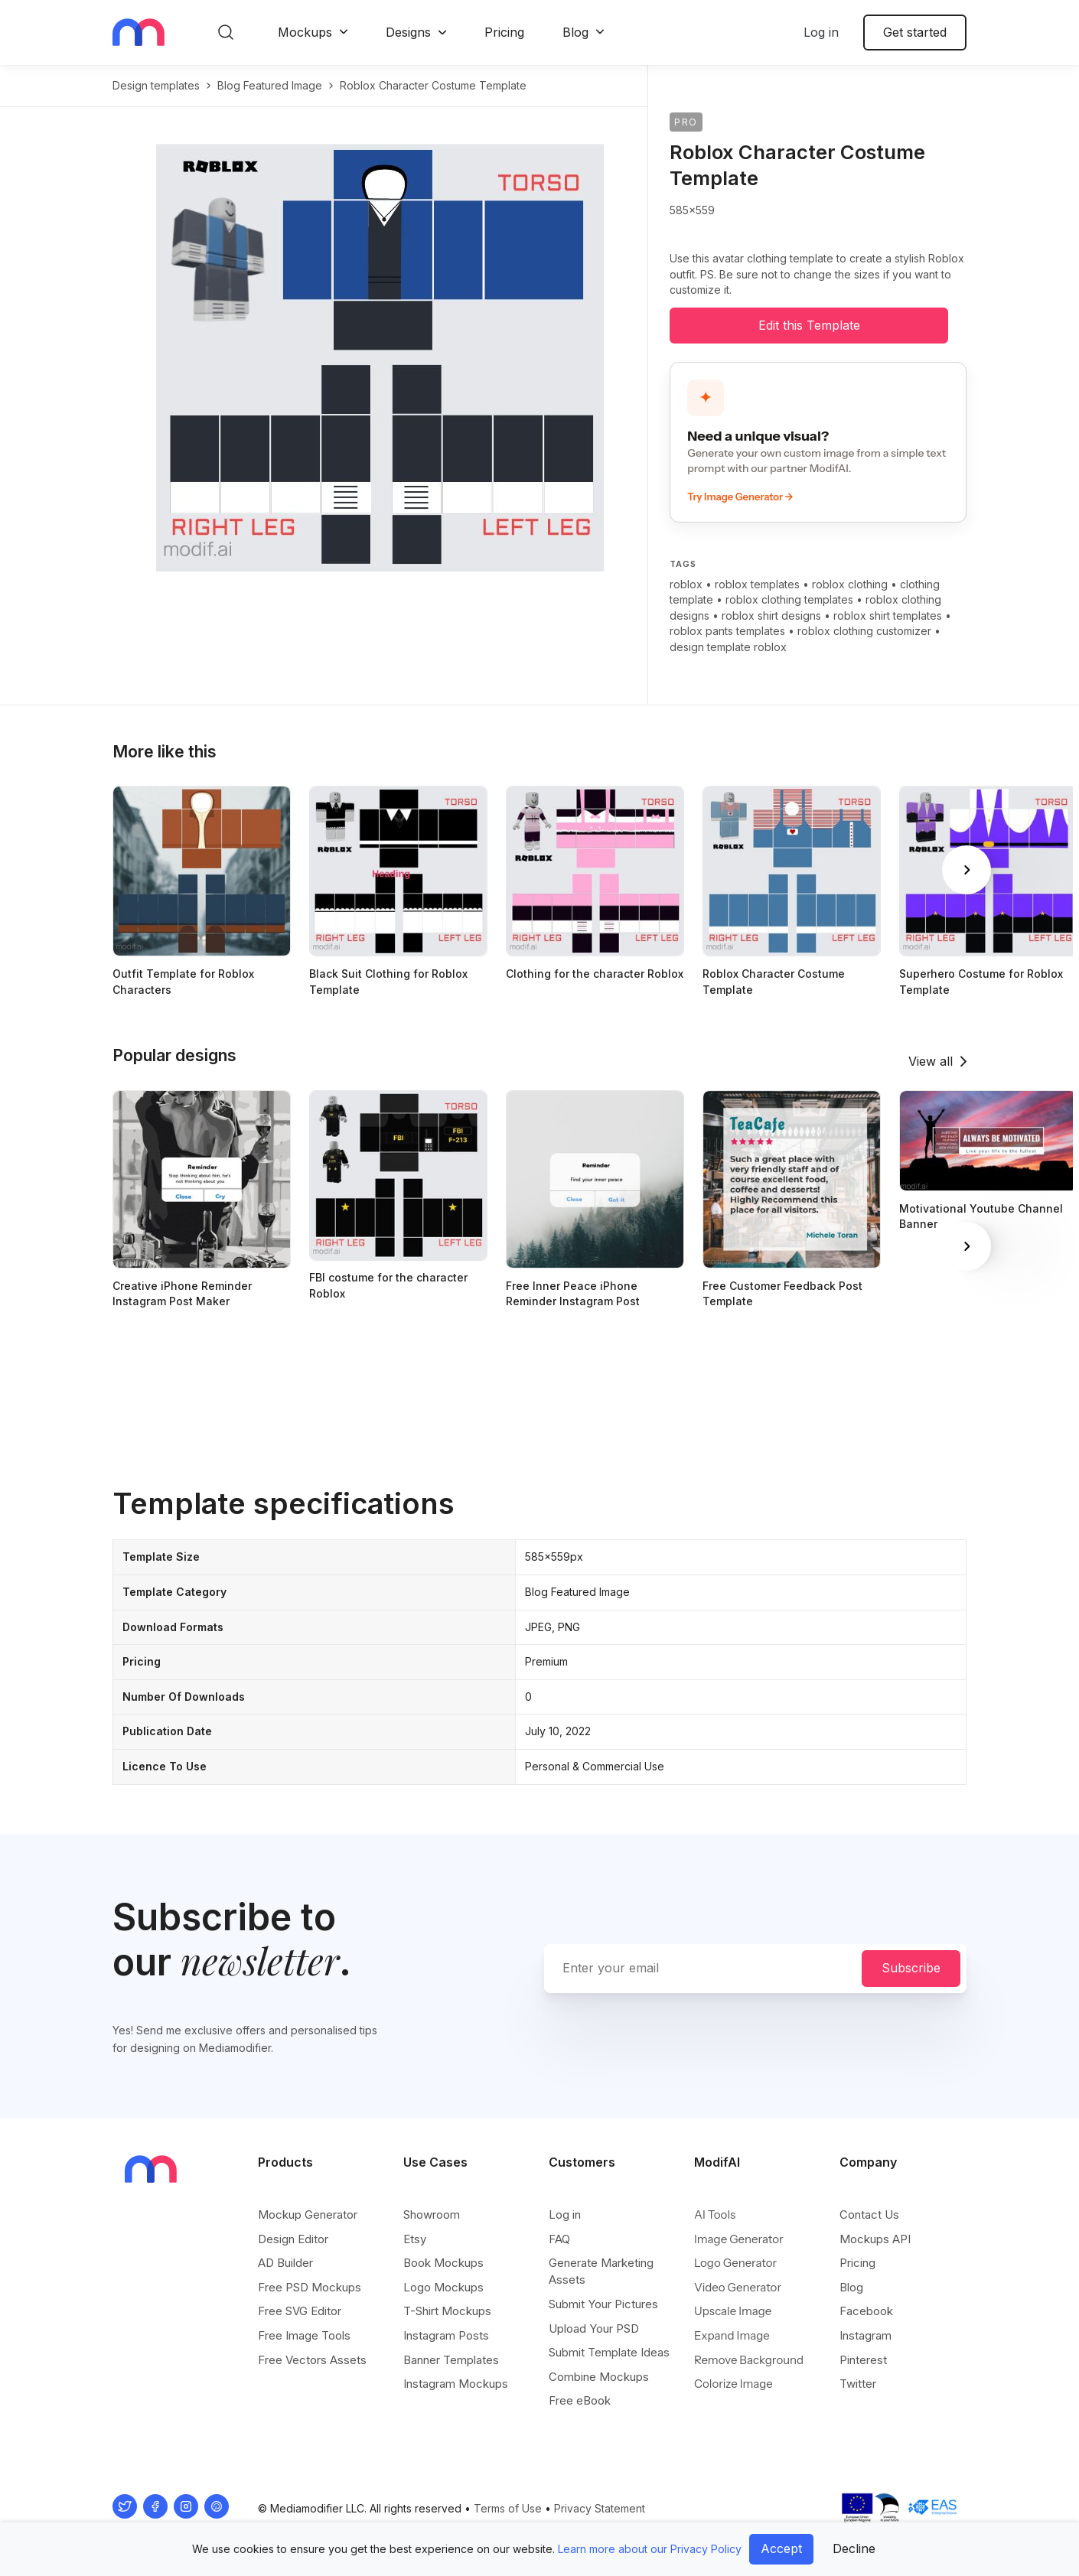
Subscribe (911, 1967)
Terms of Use (508, 2508)
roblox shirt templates (887, 615)
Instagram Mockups (455, 2383)
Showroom (431, 2214)
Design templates (156, 85)
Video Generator (737, 2287)
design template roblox (728, 646)
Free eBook (580, 2400)
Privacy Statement (599, 2508)
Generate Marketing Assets (601, 2271)
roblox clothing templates (789, 599)
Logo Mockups (443, 2287)
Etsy (414, 2239)
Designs (408, 32)
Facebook (866, 2311)
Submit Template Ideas (609, 2352)
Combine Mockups (599, 2376)
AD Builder (285, 2262)
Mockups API (875, 2239)
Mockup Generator (307, 2214)
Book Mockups (443, 2262)
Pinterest (863, 2360)
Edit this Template (809, 325)
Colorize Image (733, 2383)
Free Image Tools (304, 2335)
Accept (781, 2548)
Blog (575, 32)
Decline (854, 2548)
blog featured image (269, 85)
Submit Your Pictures (603, 2304)
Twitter (857, 2383)
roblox (686, 584)
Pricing (504, 32)
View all (930, 1061)
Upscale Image (732, 2311)
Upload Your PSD (594, 2328)
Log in (821, 32)
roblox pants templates (727, 630)
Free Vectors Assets (312, 2360)
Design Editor (293, 2239)
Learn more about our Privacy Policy (650, 2548)
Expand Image (732, 2335)
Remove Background (749, 2360)
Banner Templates (451, 2360)
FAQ (559, 2239)
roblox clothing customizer (864, 630)
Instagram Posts (446, 2335)
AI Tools (714, 2214)
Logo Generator (735, 2262)
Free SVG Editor (299, 2311)
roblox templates (757, 584)
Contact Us (869, 2214)
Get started (915, 32)
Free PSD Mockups (309, 2287)
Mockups (305, 32)
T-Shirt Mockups (447, 2311)
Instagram (865, 2335)
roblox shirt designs (771, 615)
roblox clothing (850, 584)
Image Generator (739, 2239)
